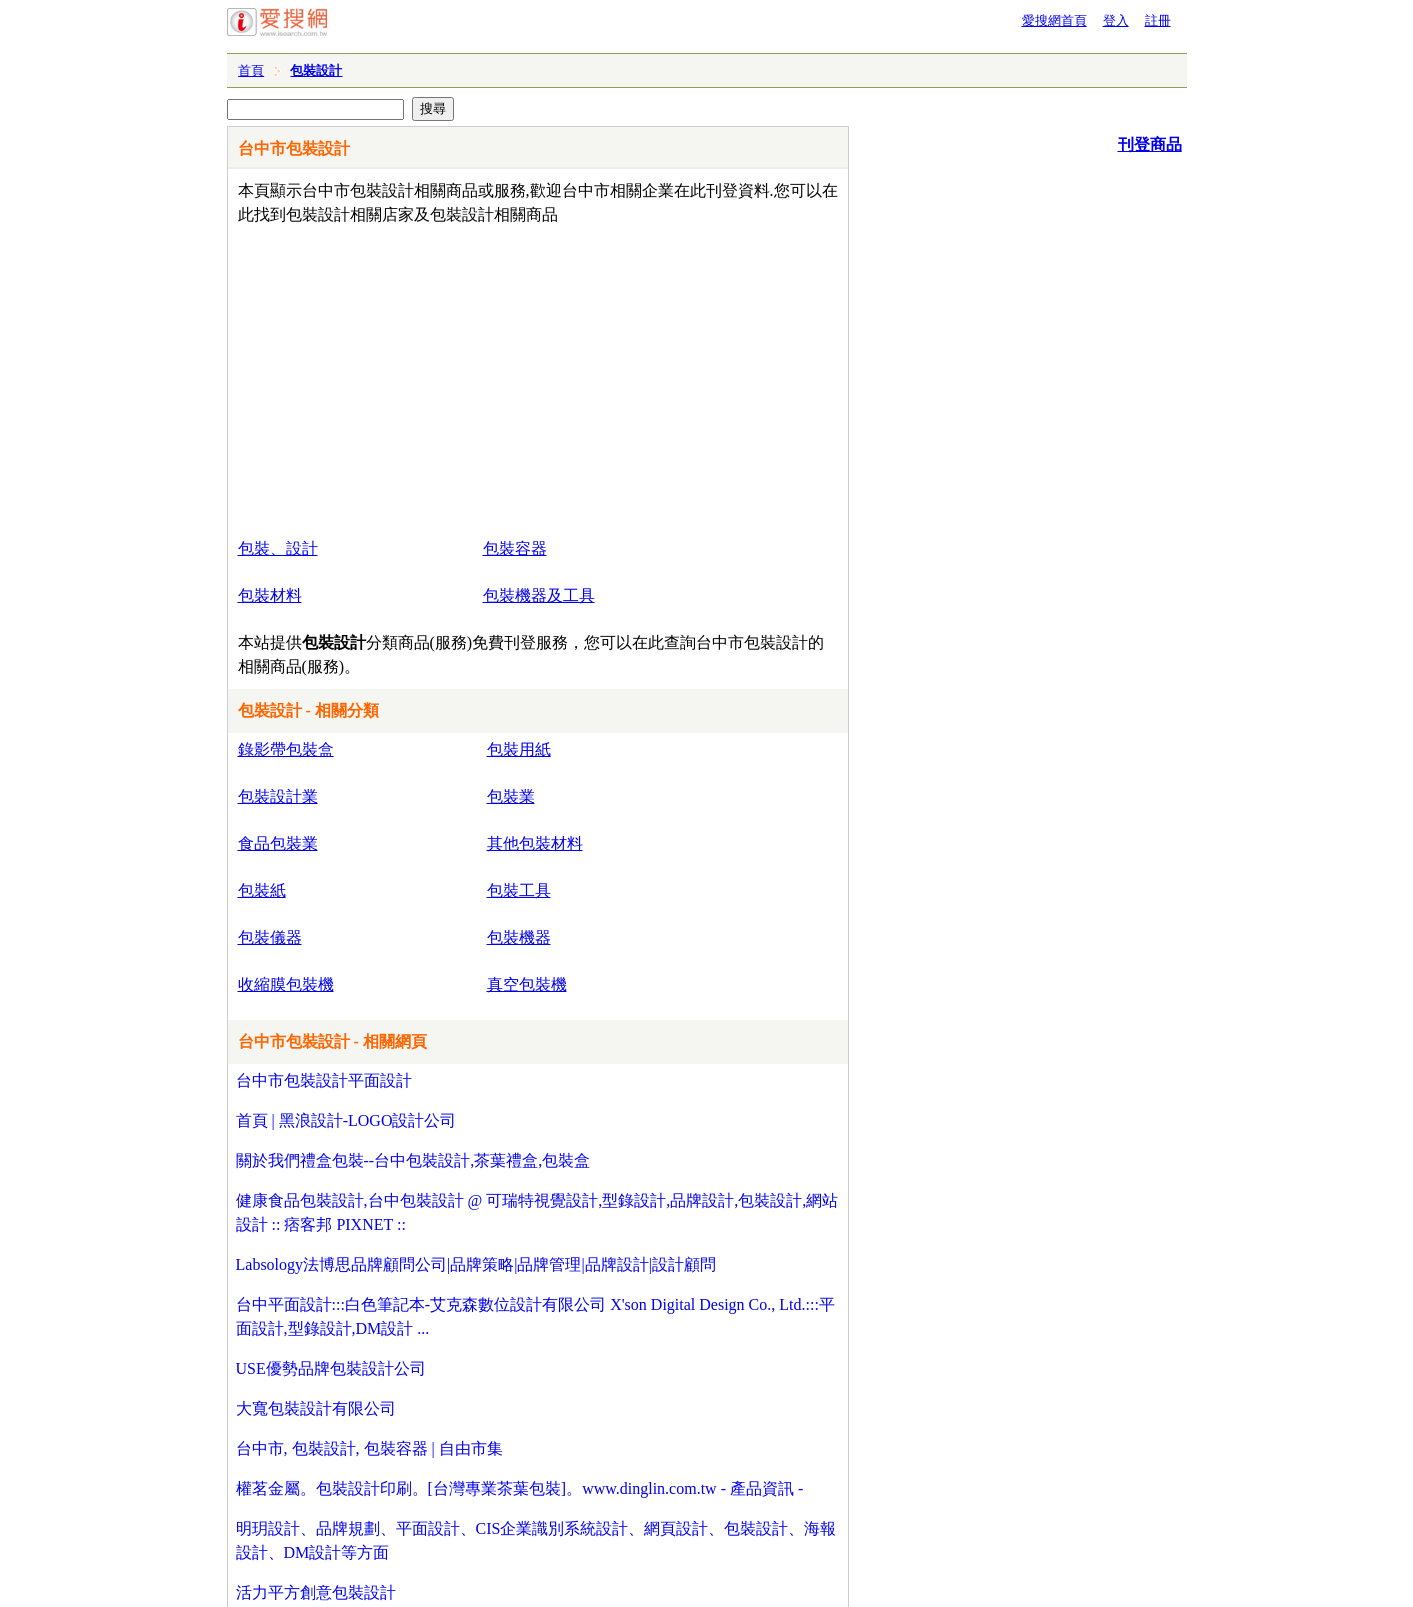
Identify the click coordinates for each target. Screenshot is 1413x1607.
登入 (1116, 20)
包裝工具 (519, 890)
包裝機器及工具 (539, 595)
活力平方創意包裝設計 (316, 1592)
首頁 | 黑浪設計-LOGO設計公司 (346, 1120)
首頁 (251, 70)
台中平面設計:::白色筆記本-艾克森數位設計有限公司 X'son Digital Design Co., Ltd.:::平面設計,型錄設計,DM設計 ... (535, 1316)
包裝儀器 (270, 937)
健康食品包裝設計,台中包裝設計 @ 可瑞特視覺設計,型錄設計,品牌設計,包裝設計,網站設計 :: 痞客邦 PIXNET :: (537, 1212)
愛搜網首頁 (1054, 20)
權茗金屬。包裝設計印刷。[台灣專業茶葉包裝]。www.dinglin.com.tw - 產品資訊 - (520, 1488)
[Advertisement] (480, 377)
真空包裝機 (527, 984)
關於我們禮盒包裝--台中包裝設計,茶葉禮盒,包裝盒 (413, 1160)
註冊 (1158, 20)
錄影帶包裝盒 (286, 749)
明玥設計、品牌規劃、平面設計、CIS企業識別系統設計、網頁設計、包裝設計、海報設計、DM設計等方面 (536, 1540)
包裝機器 (519, 937)
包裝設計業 (278, 796)
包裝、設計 (278, 548)
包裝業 (511, 796)
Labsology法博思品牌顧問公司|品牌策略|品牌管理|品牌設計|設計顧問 (476, 1264)
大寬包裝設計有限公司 (316, 1408)
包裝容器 (515, 548)
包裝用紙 (519, 749)
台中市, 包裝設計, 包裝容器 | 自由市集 (369, 1448)
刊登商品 (1150, 144)
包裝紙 (262, 890)
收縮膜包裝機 (286, 984)
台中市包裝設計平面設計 (324, 1080)
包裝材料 (270, 595)
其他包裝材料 (535, 843)
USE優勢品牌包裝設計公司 (331, 1368)
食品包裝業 (278, 843)
